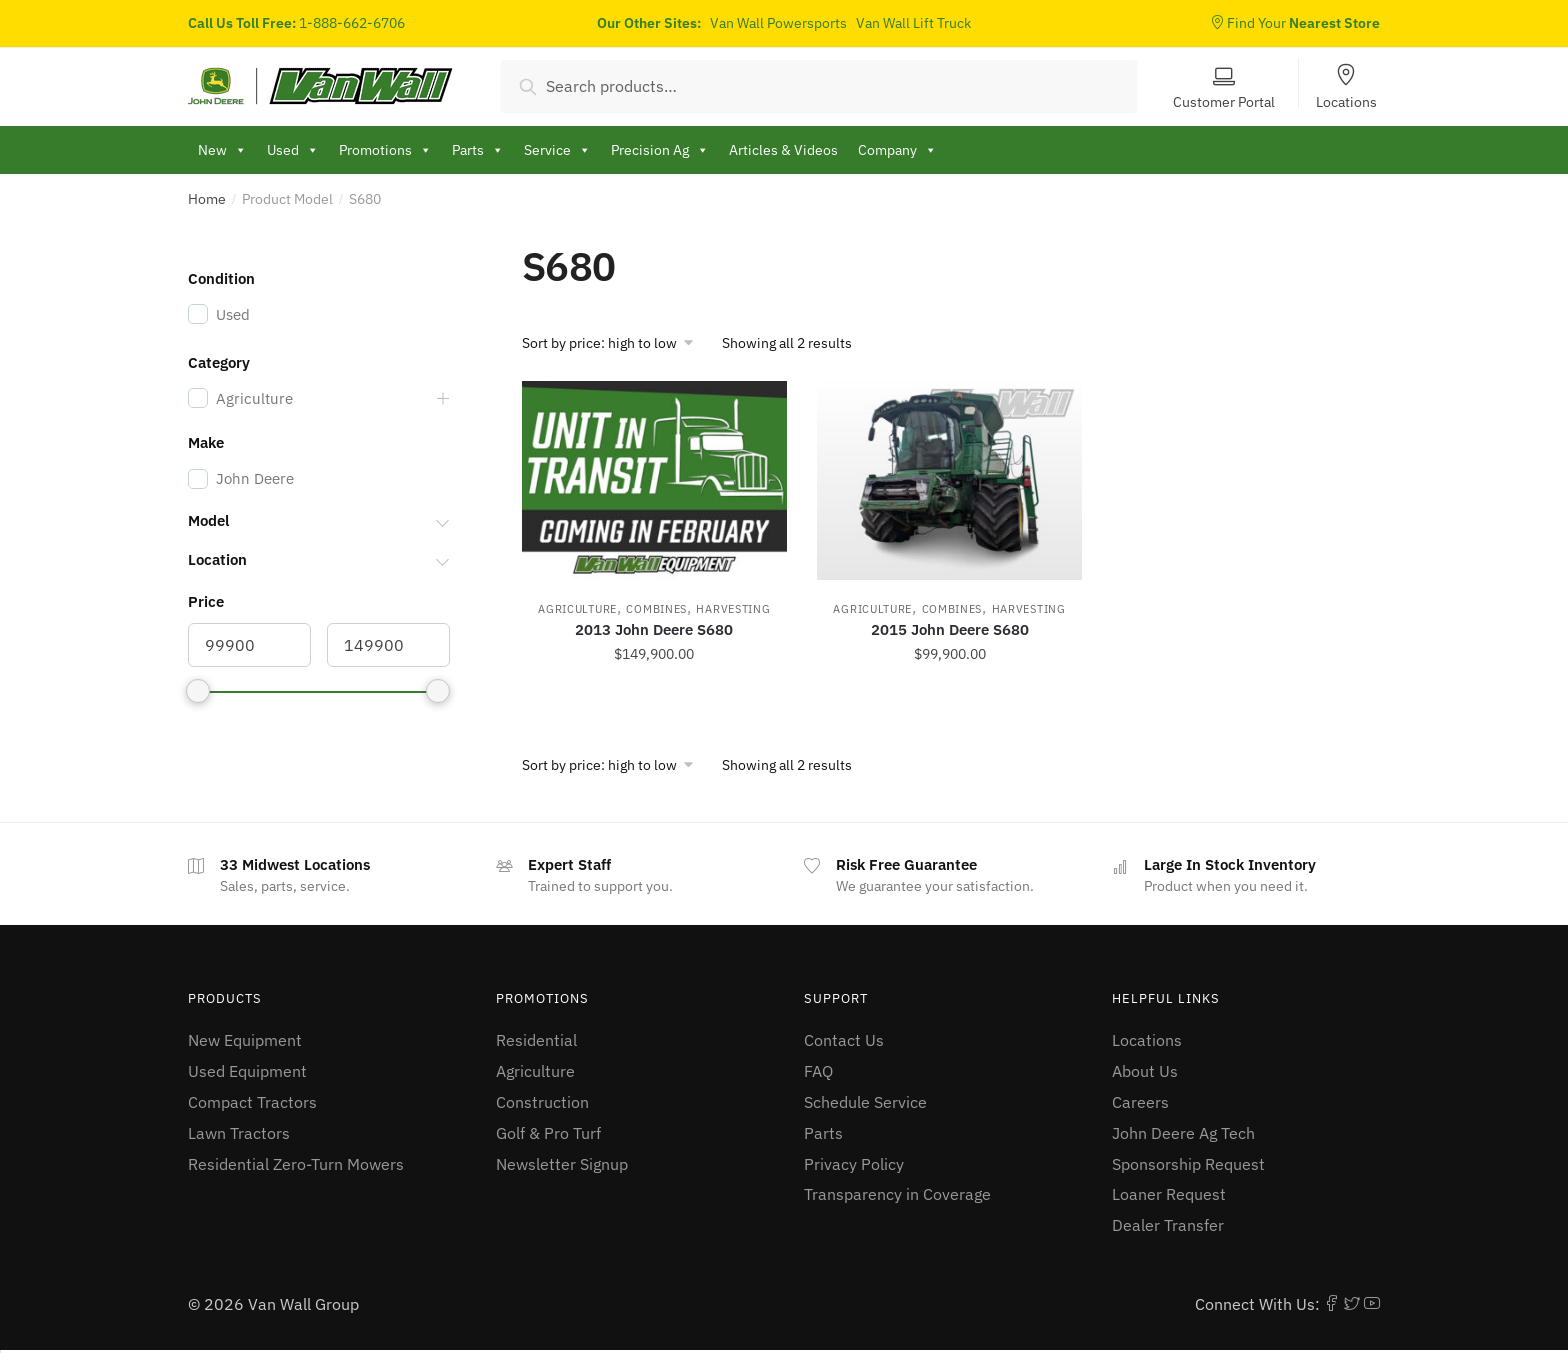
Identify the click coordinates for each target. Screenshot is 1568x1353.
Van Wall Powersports (778, 23)
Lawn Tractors (239, 1133)
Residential (536, 1040)
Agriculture (577, 609)
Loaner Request (1169, 1194)
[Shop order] (615, 343)
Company (897, 150)
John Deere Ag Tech (1183, 1133)
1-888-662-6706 (352, 23)
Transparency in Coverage (897, 1194)
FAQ (818, 1071)
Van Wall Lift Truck (913, 23)
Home (207, 199)
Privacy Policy (854, 1164)
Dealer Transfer (1168, 1225)
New (222, 150)
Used (293, 150)
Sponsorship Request (1188, 1164)
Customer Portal (1224, 101)
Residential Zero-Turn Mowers (296, 1164)
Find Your (1295, 23)
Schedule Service (865, 1102)
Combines (656, 609)
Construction (542, 1102)
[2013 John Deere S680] (654, 480)
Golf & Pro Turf (548, 1133)
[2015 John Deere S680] (949, 480)
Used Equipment (247, 1071)
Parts (823, 1133)
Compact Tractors (252, 1102)
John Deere (255, 478)
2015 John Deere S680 (950, 629)
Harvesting (733, 609)
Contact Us (844, 1040)
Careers (1140, 1102)
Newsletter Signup (562, 1164)
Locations (1346, 101)
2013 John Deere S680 (654, 629)
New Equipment (245, 1040)
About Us (1145, 1071)
